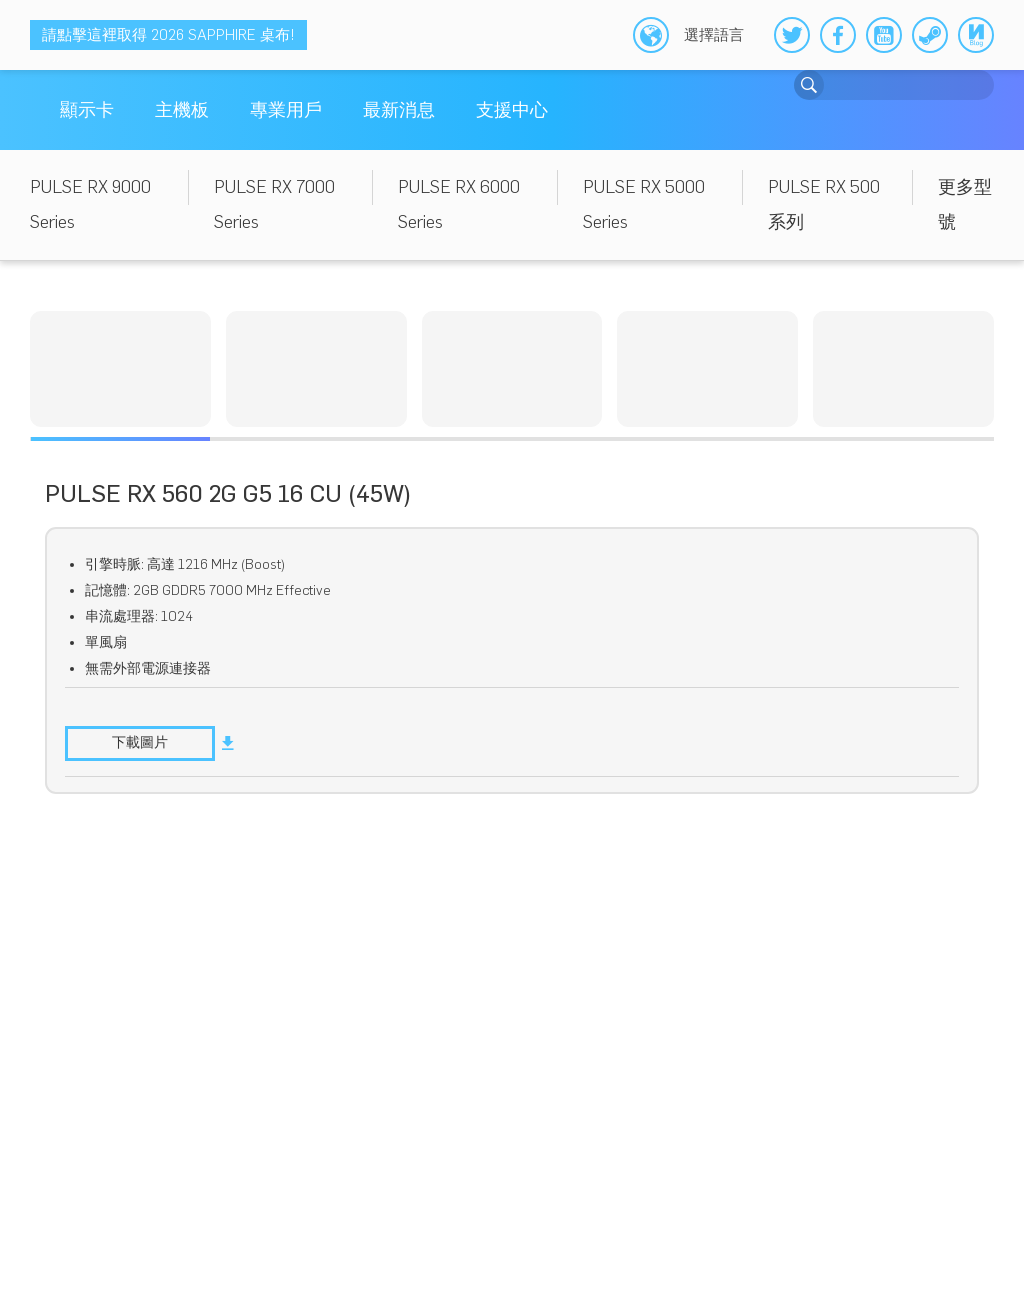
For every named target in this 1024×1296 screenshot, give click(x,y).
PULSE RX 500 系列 (824, 204)
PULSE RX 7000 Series (274, 204)
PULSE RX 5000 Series (644, 204)
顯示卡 (87, 110)
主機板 (182, 110)
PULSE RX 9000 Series (90, 204)
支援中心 (512, 110)
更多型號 (965, 204)
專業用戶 (286, 110)
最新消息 (399, 110)
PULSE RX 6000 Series (459, 204)
